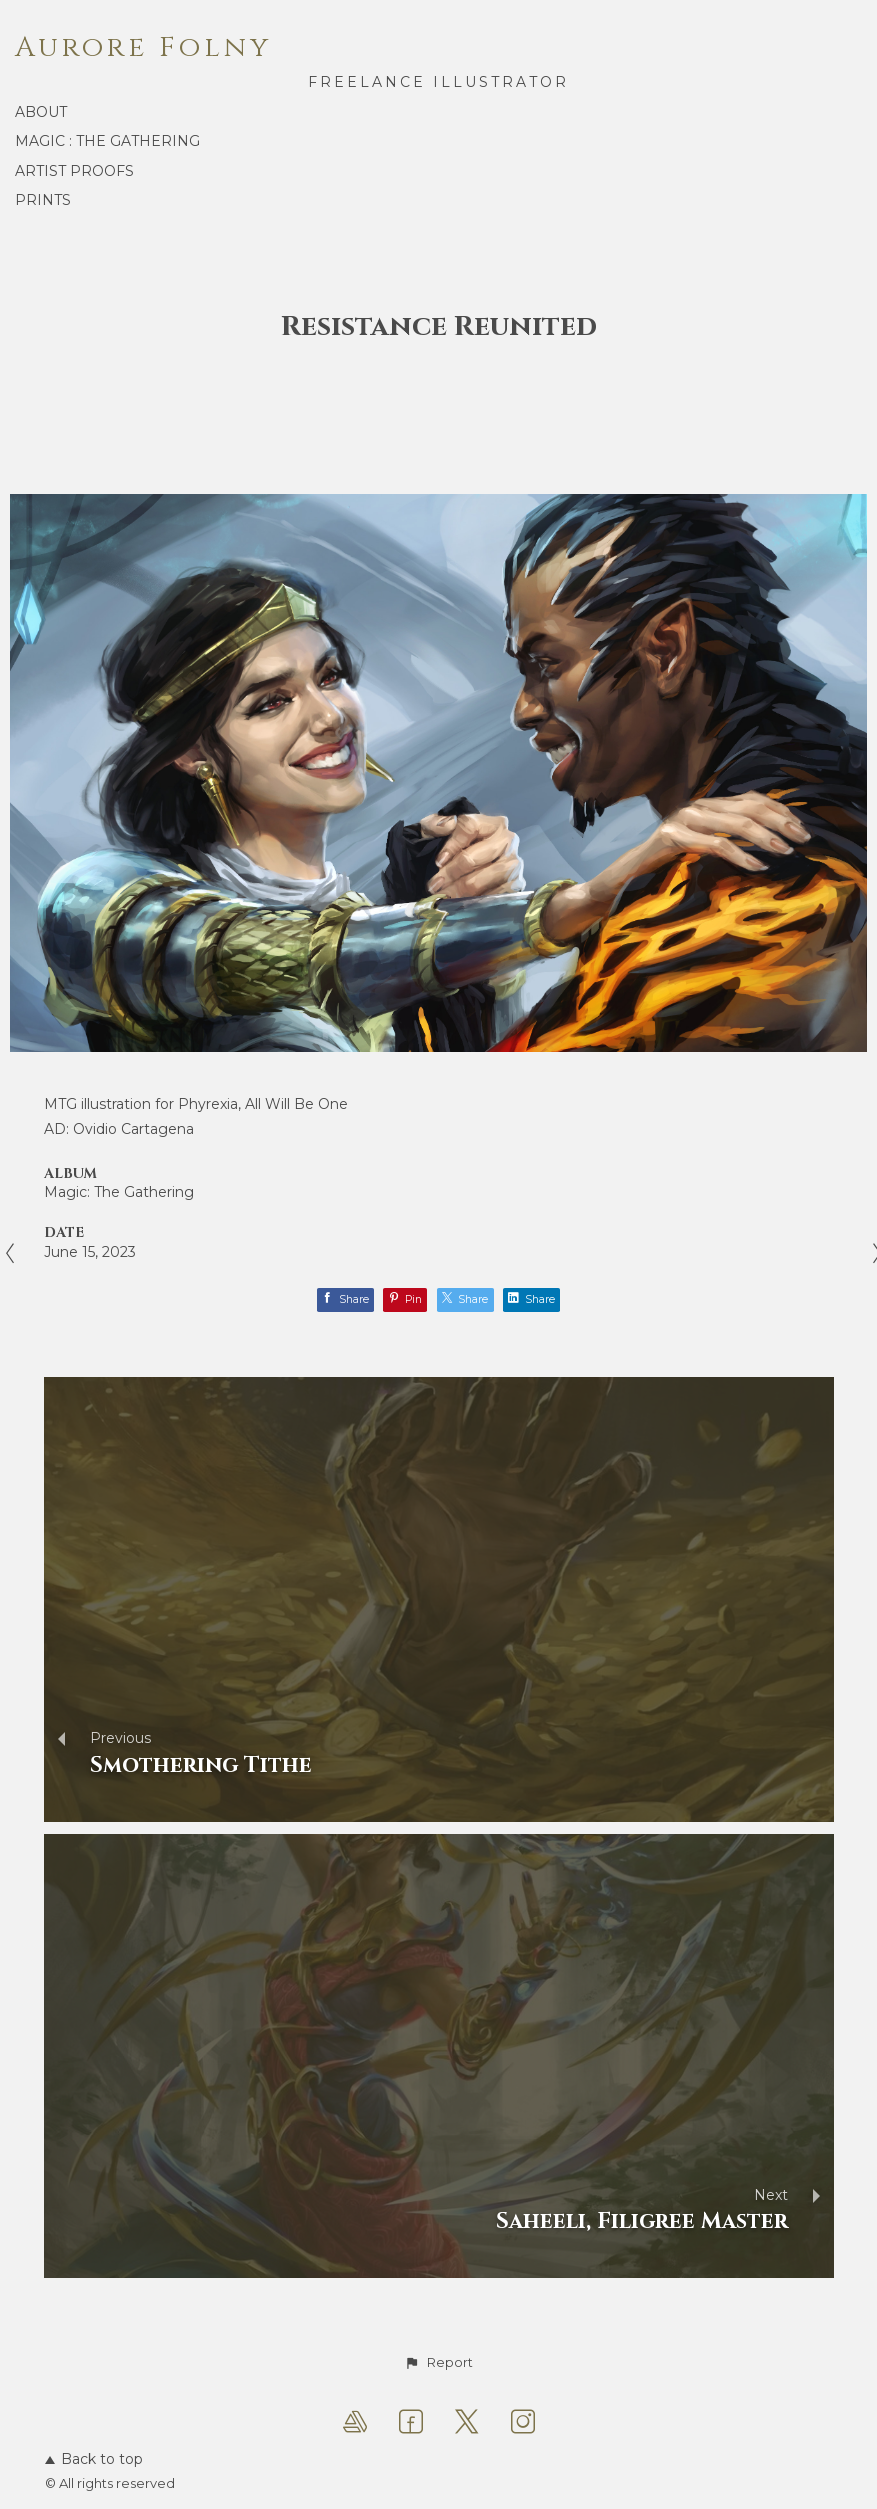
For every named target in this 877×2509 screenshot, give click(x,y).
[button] (438, 2363)
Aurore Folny (143, 47)
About (41, 112)
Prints (43, 200)
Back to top (94, 2459)
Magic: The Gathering (119, 1192)
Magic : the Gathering (107, 141)
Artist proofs (74, 171)
